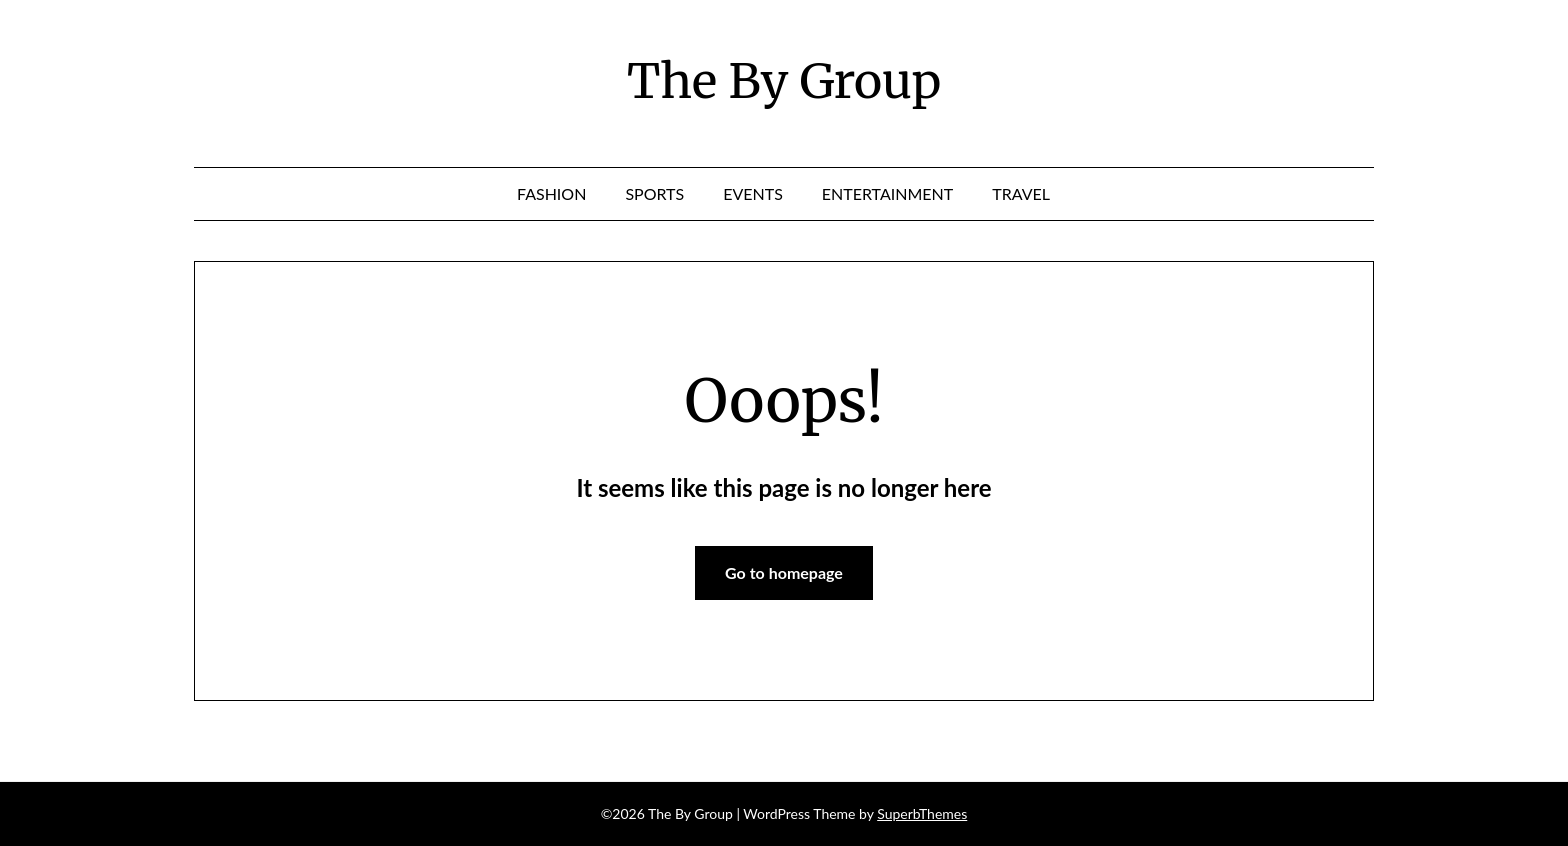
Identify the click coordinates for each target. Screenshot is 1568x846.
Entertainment (887, 193)
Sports (654, 193)
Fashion (551, 193)
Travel (1021, 193)
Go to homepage (784, 572)
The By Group (784, 81)
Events (753, 193)
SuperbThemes (922, 813)
